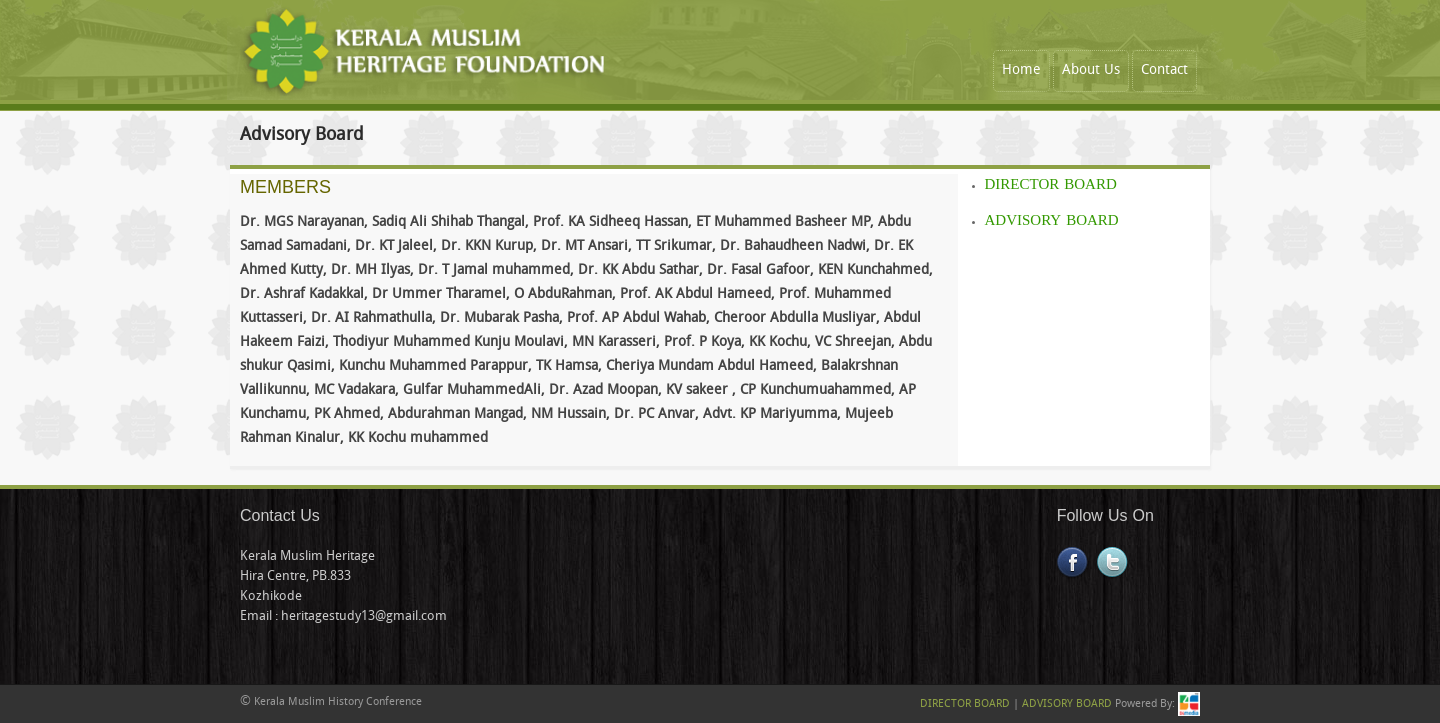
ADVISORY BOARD (1052, 221)
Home (1021, 70)
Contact (1164, 70)
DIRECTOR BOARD (1051, 185)
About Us (1091, 70)
